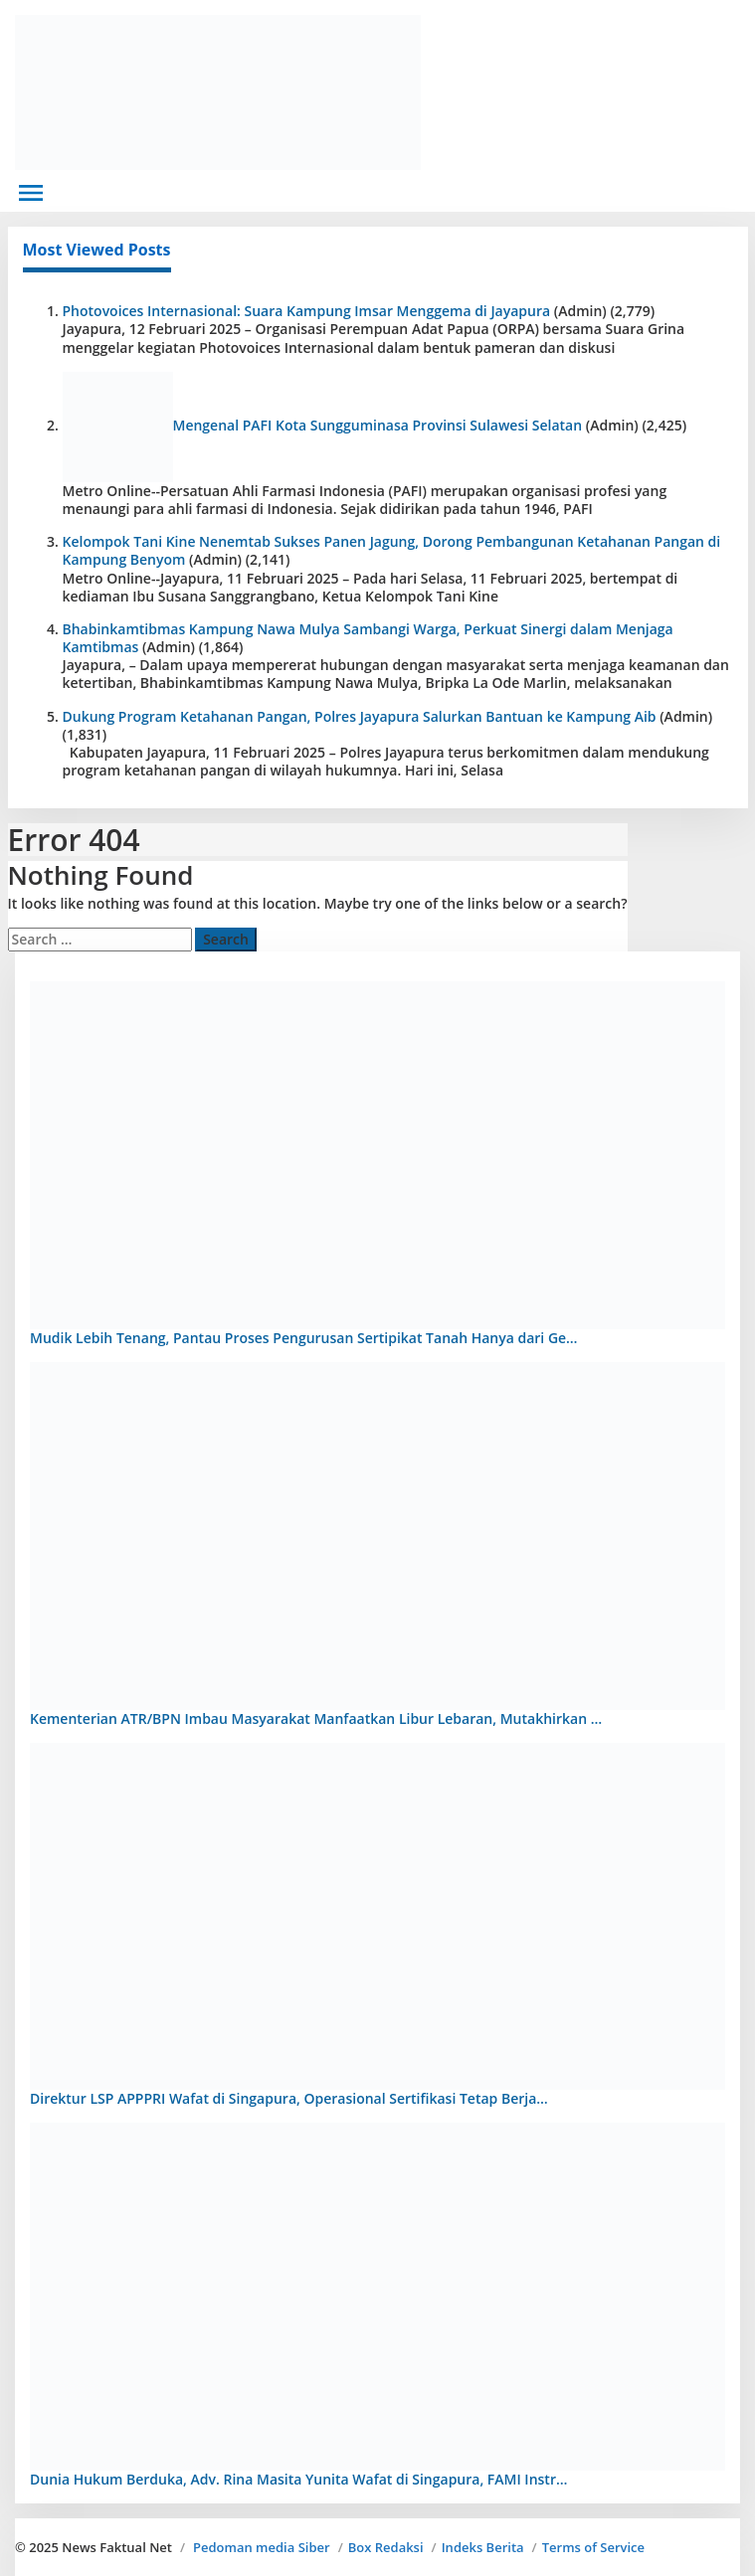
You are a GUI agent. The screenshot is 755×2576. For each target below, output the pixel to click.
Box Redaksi (386, 2547)
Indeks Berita (483, 2547)
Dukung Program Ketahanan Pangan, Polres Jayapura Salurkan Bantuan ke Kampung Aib (360, 716)
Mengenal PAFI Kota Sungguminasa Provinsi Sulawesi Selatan (378, 425)
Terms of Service (593, 2547)
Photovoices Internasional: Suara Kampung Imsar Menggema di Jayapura (307, 310)
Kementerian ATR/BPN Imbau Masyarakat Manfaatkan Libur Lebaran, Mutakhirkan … (316, 1718)
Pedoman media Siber (261, 2547)
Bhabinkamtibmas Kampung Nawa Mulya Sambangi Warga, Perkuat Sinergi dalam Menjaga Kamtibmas (368, 637)
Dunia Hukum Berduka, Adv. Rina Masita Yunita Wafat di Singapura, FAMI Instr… (298, 2479)
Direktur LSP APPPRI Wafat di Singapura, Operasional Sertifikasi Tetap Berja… (289, 2098)
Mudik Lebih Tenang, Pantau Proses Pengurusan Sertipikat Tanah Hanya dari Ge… (304, 1337)
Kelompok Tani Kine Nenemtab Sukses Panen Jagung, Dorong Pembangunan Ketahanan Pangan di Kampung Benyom (392, 550)
